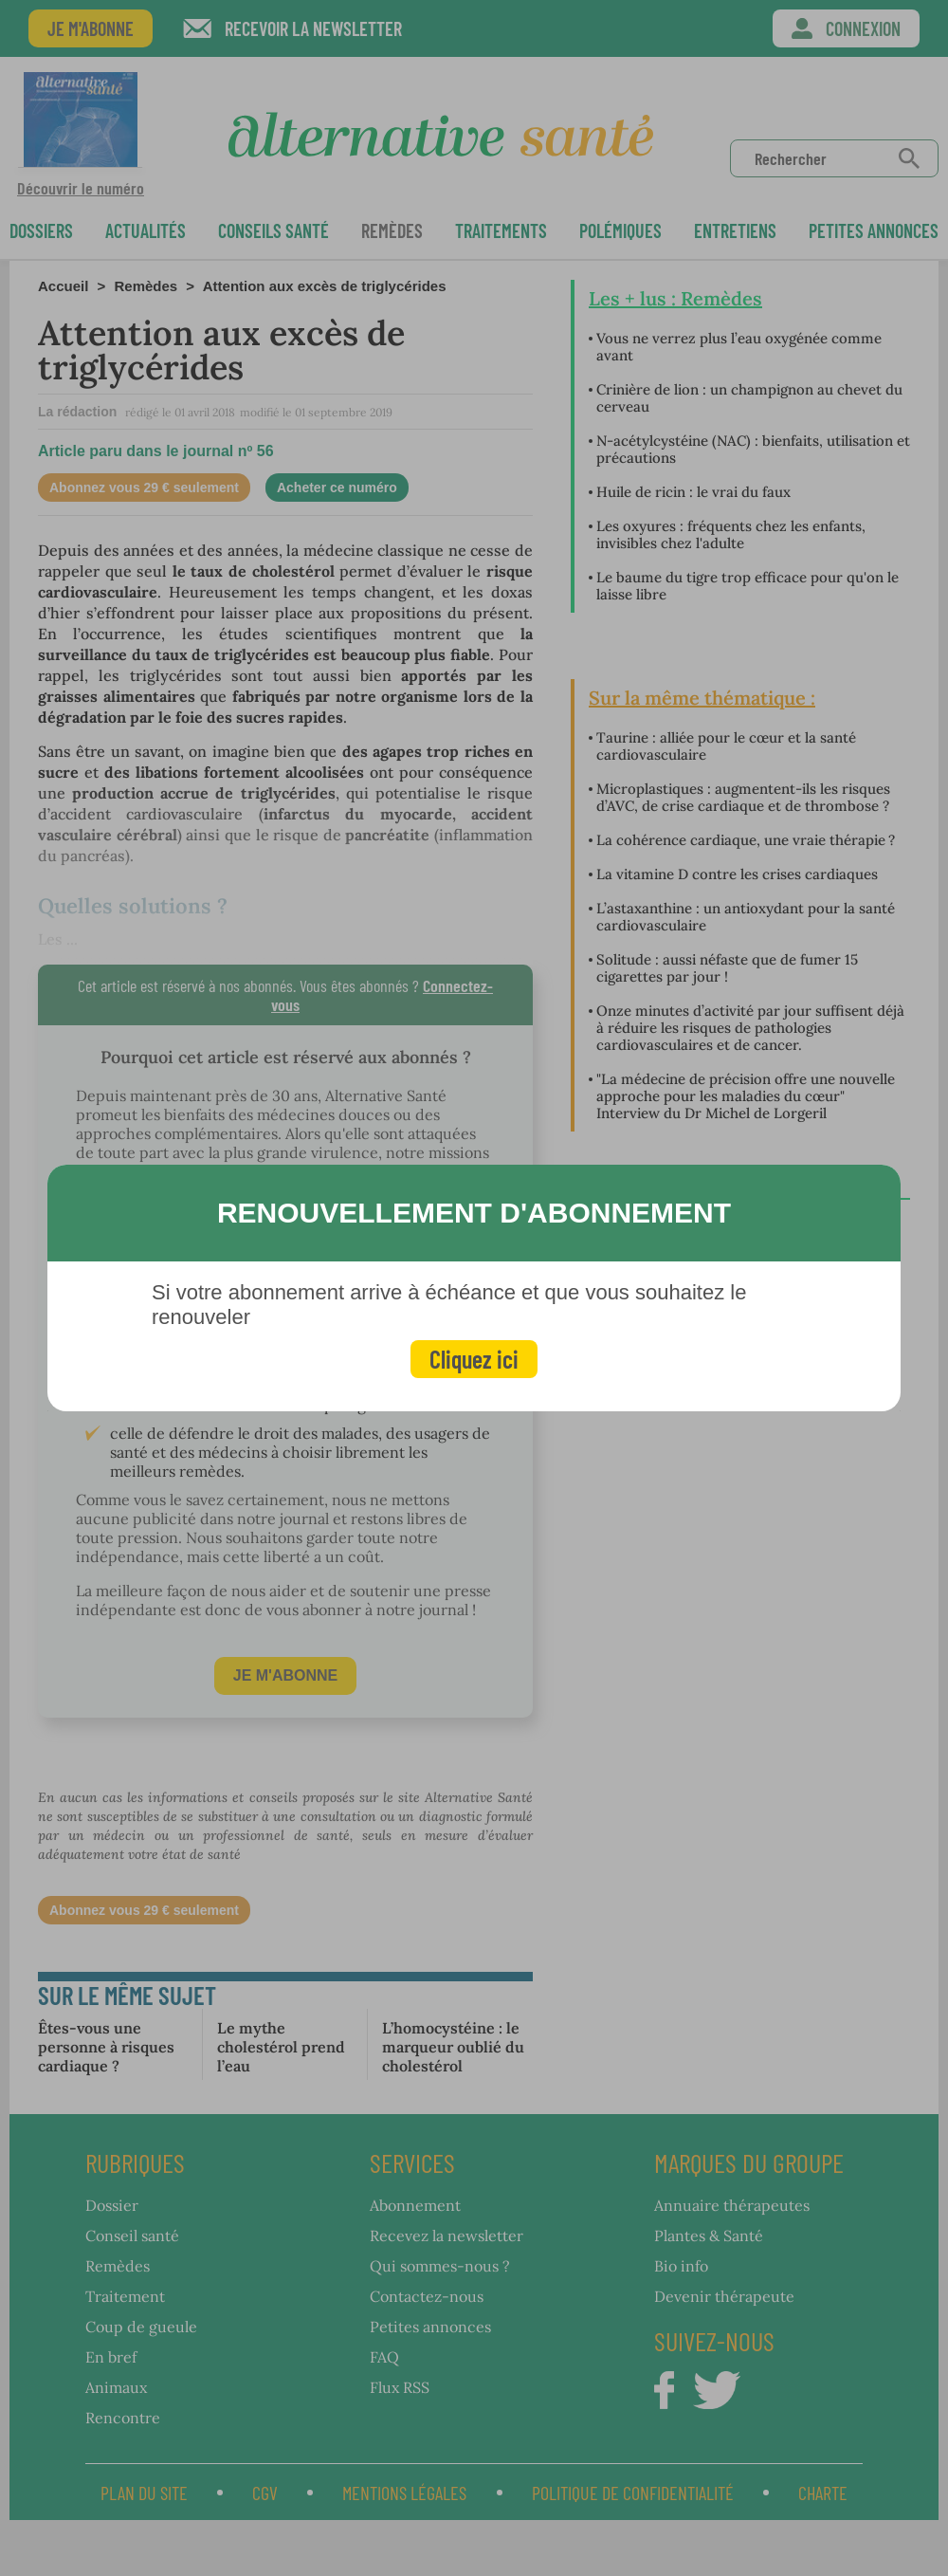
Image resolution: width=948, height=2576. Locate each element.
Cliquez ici (474, 1358)
